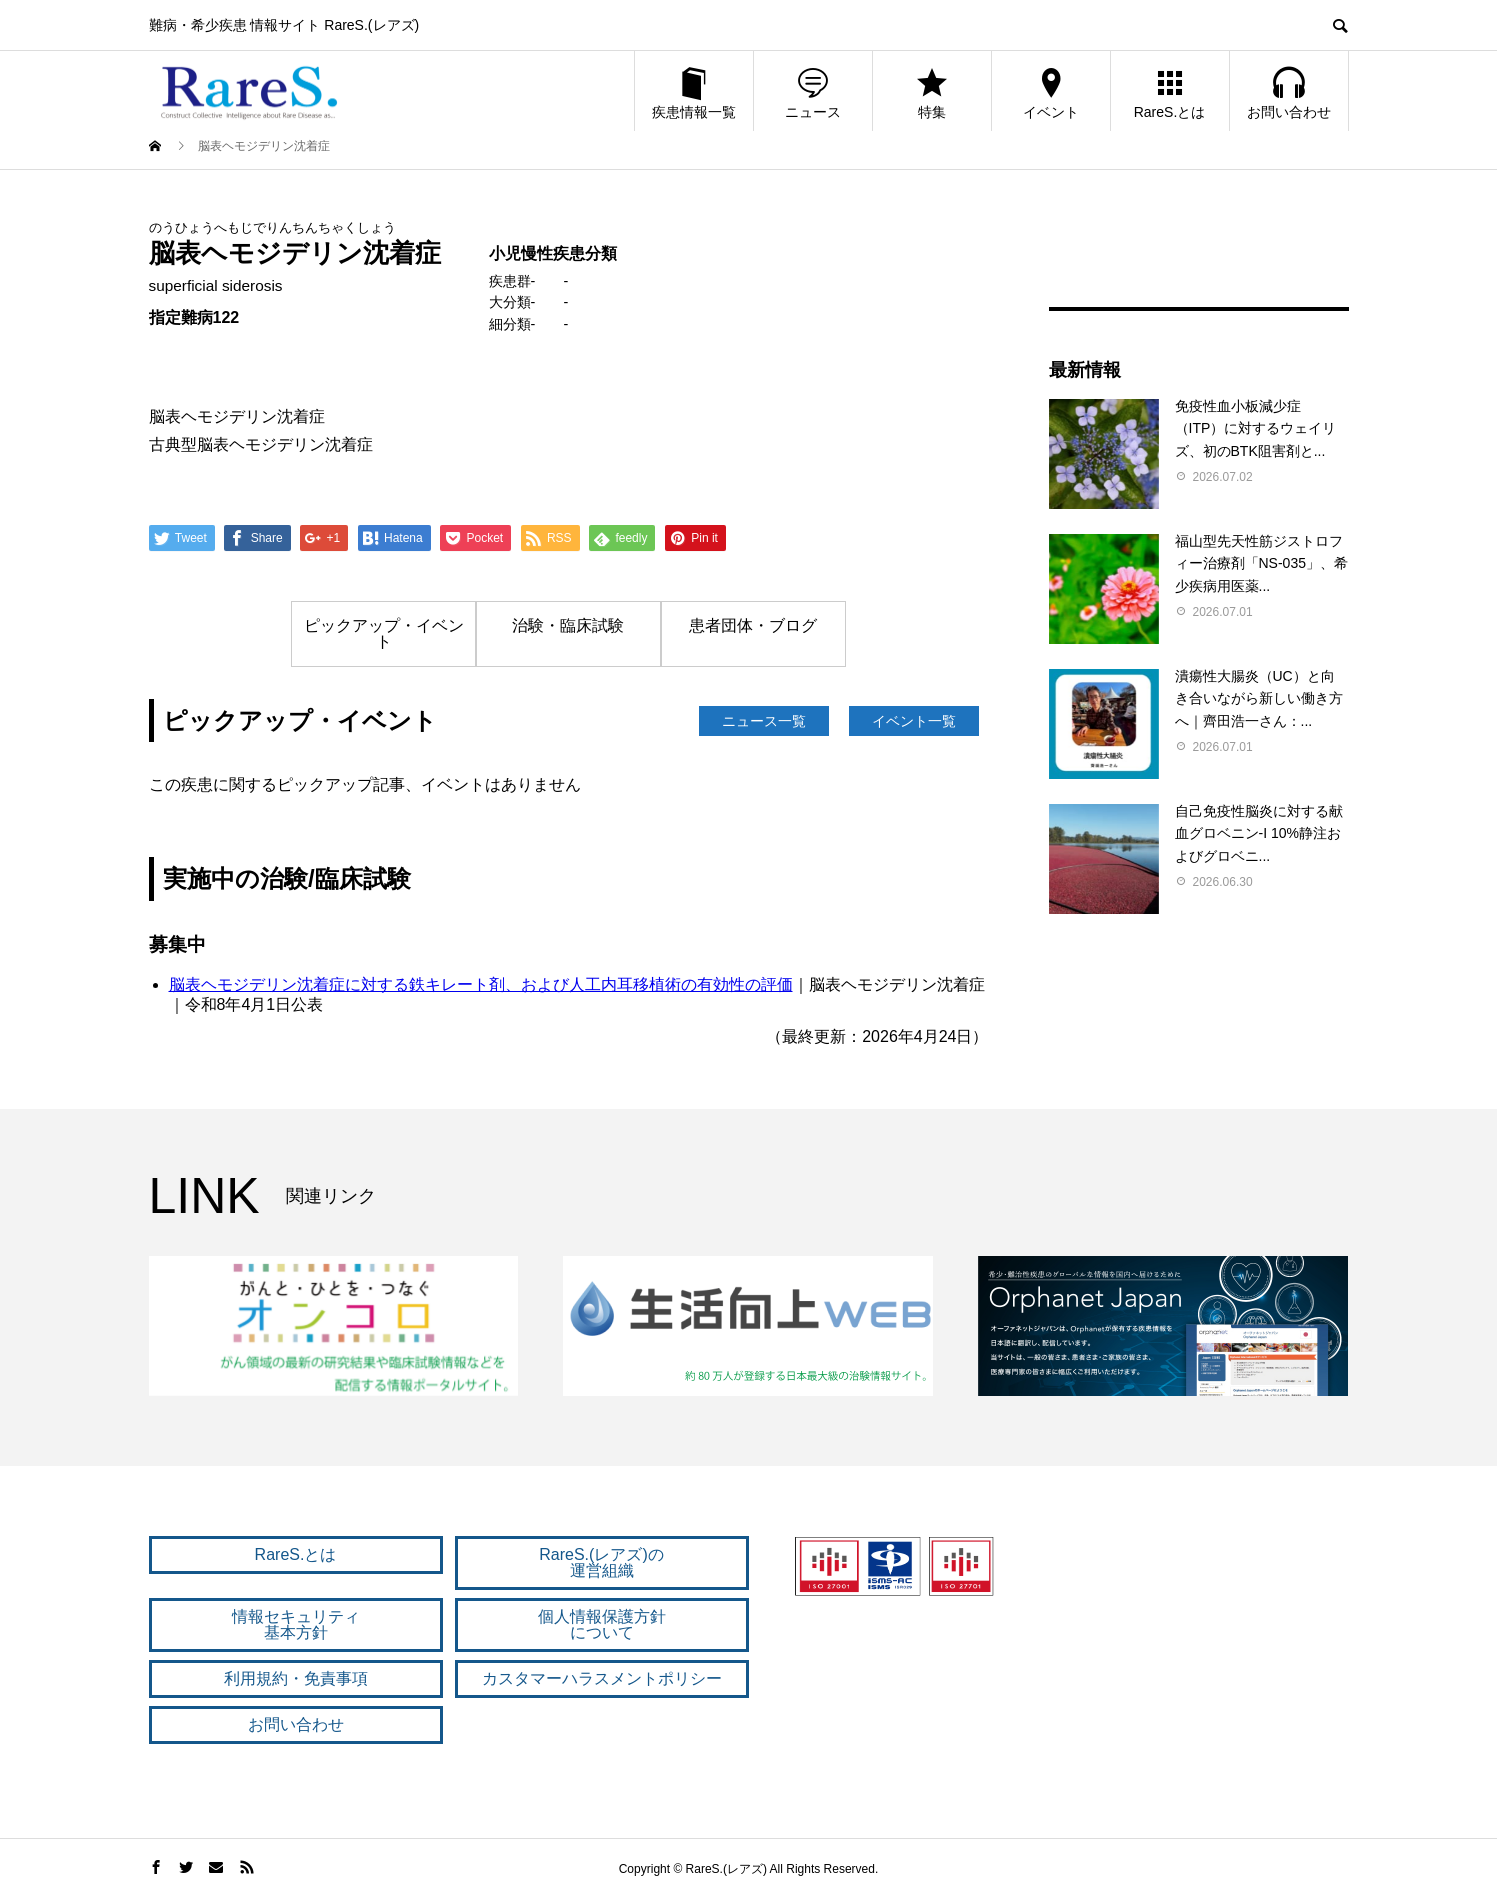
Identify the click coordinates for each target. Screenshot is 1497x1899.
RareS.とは (1170, 92)
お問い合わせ (1289, 92)
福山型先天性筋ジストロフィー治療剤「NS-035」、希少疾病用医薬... (1261, 563)
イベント (1051, 92)
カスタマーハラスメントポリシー (602, 1678)
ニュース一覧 (764, 721)
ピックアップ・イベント (384, 633)
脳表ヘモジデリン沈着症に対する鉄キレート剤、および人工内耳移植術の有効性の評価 (481, 984)
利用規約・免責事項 (296, 1678)
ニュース (813, 92)
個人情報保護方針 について (602, 1624)
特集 (932, 92)
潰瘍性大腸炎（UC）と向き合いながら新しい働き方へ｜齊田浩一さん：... (1259, 698)
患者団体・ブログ (753, 625)
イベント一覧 (914, 721)
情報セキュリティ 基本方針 (296, 1624)
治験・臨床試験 (568, 625)
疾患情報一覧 (694, 92)
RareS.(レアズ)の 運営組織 (601, 1562)
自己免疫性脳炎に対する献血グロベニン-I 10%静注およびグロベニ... (1259, 833)
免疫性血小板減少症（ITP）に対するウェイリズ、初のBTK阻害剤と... (1256, 428)
